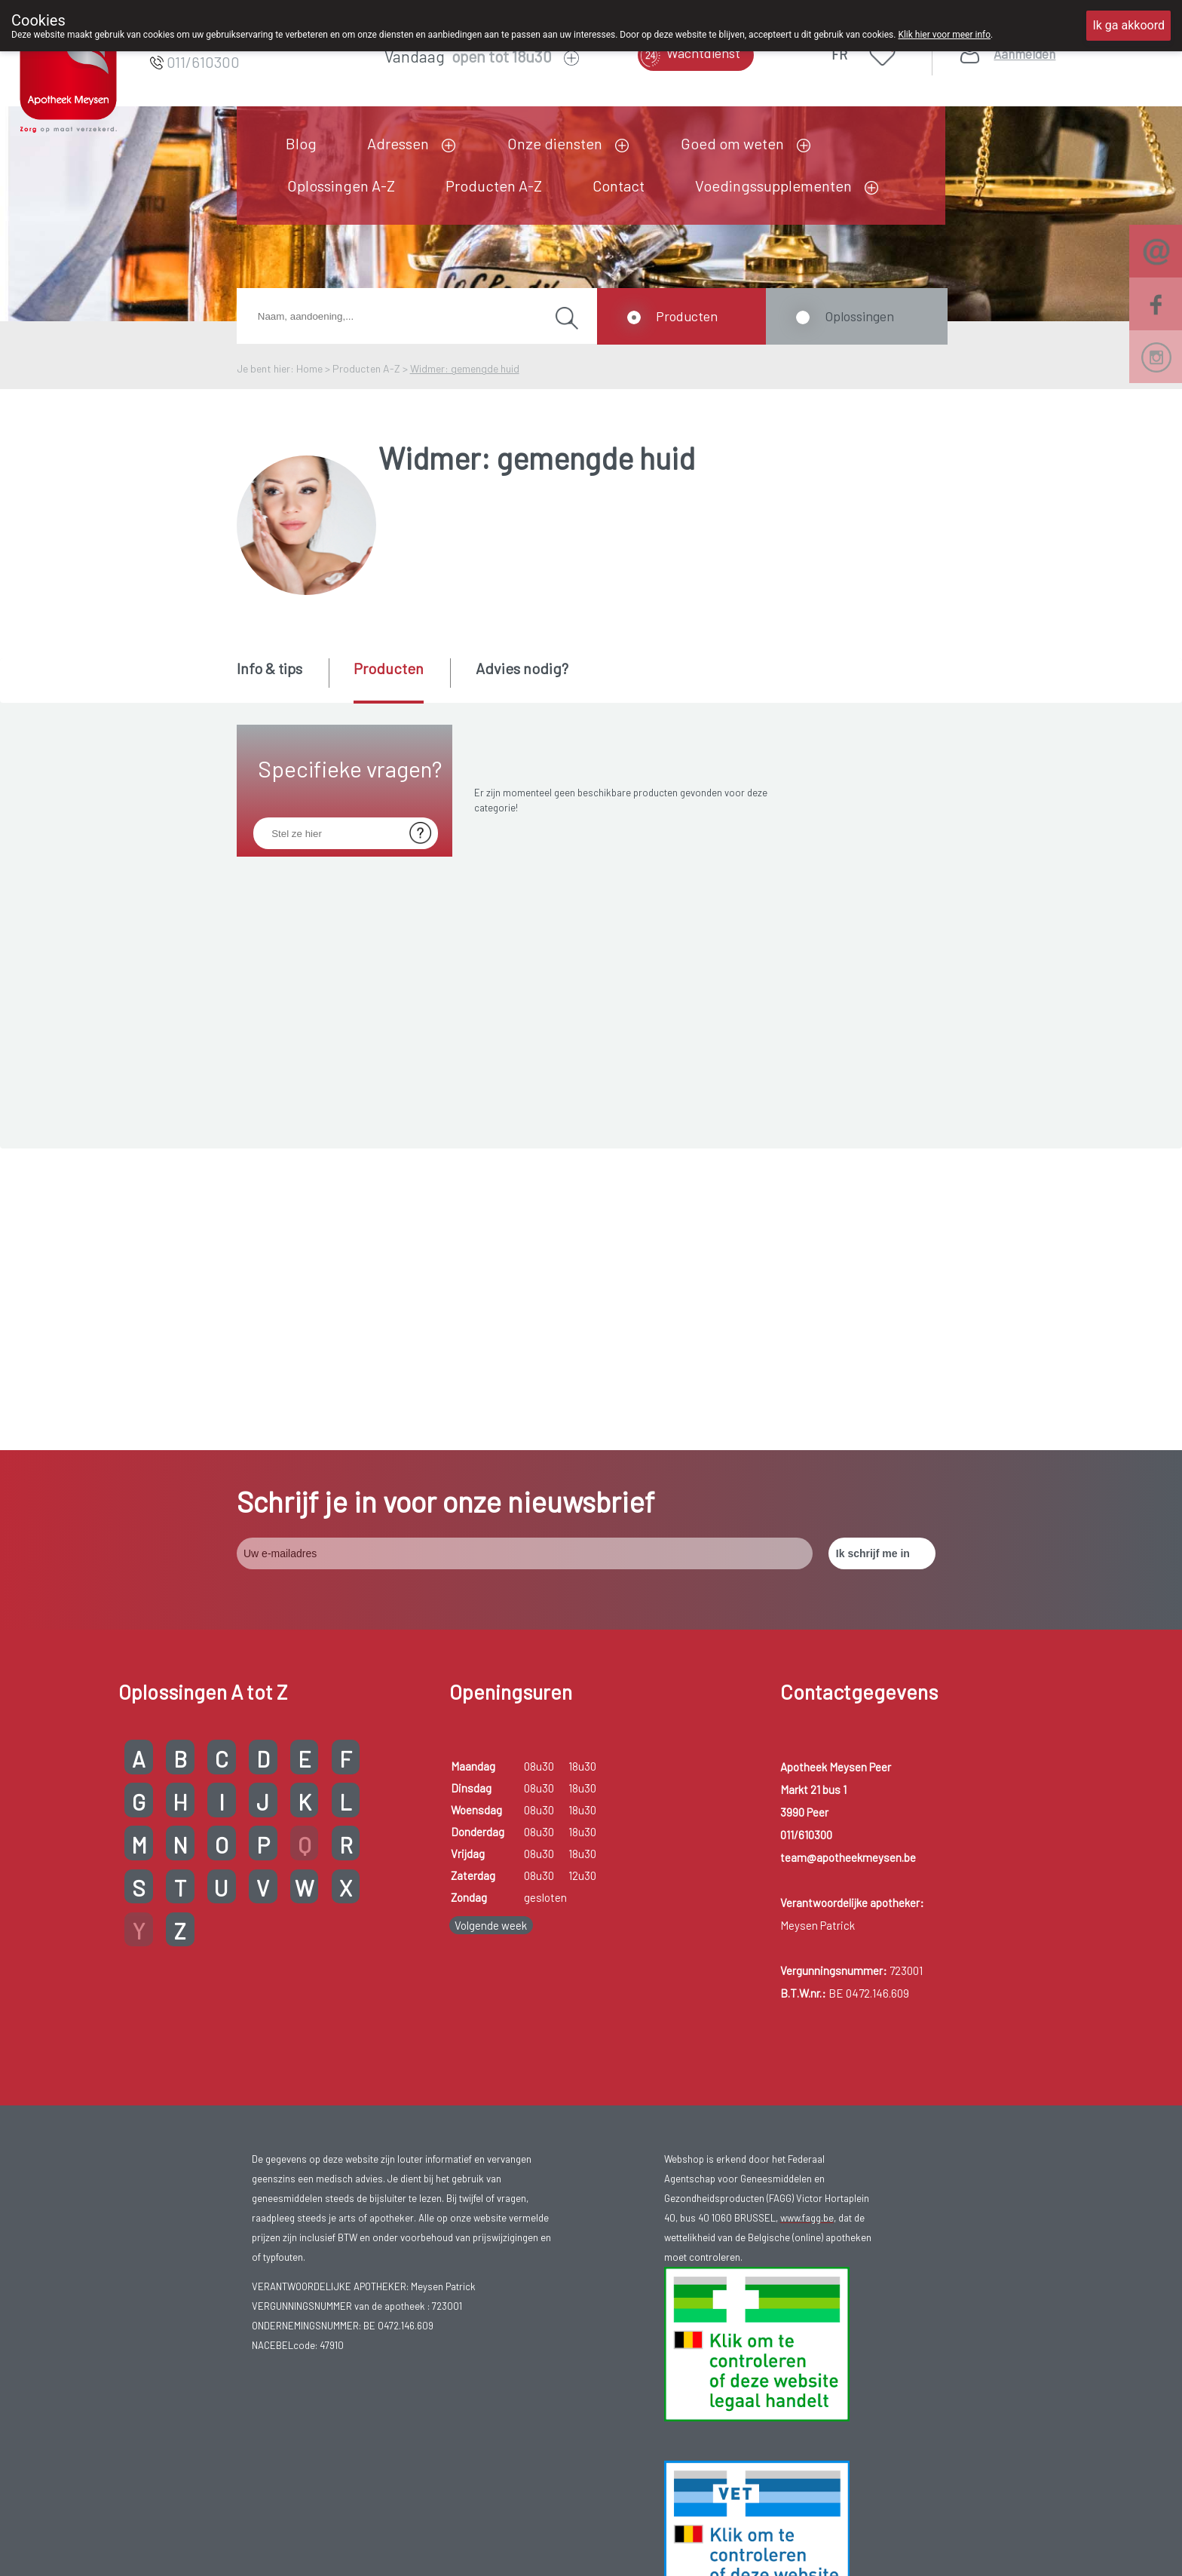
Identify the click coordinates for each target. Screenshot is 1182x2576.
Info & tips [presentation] (269, 668)
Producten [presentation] (389, 668)
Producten (687, 316)
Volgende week (491, 1623)
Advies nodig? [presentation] (522, 668)
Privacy (624, 2525)
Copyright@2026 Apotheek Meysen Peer (413, 2525)
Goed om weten (732, 143)
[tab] (281, 679)
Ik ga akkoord (1128, 25)
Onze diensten (554, 143)
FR (839, 54)
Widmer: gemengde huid (464, 368)
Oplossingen (859, 316)
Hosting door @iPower (1103, 2525)
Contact (619, 185)
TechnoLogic (1020, 2525)
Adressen (398, 143)
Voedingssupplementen (773, 185)
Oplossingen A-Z (341, 185)
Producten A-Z (494, 185)
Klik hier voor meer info (944, 34)
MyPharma (952, 2525)
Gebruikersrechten (556, 2525)
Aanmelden (1024, 54)
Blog (301, 143)
